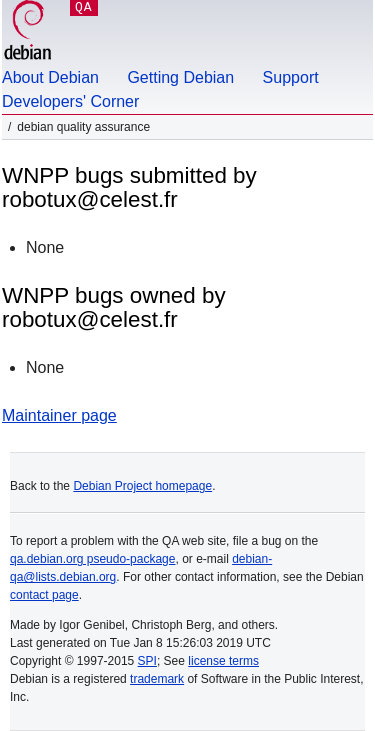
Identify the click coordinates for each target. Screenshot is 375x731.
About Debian (50, 77)
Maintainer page (59, 415)
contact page (44, 595)
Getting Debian (180, 77)
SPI (147, 661)
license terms (223, 661)
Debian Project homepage (142, 486)
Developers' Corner (70, 101)
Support (291, 77)
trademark (157, 679)
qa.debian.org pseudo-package (92, 559)
